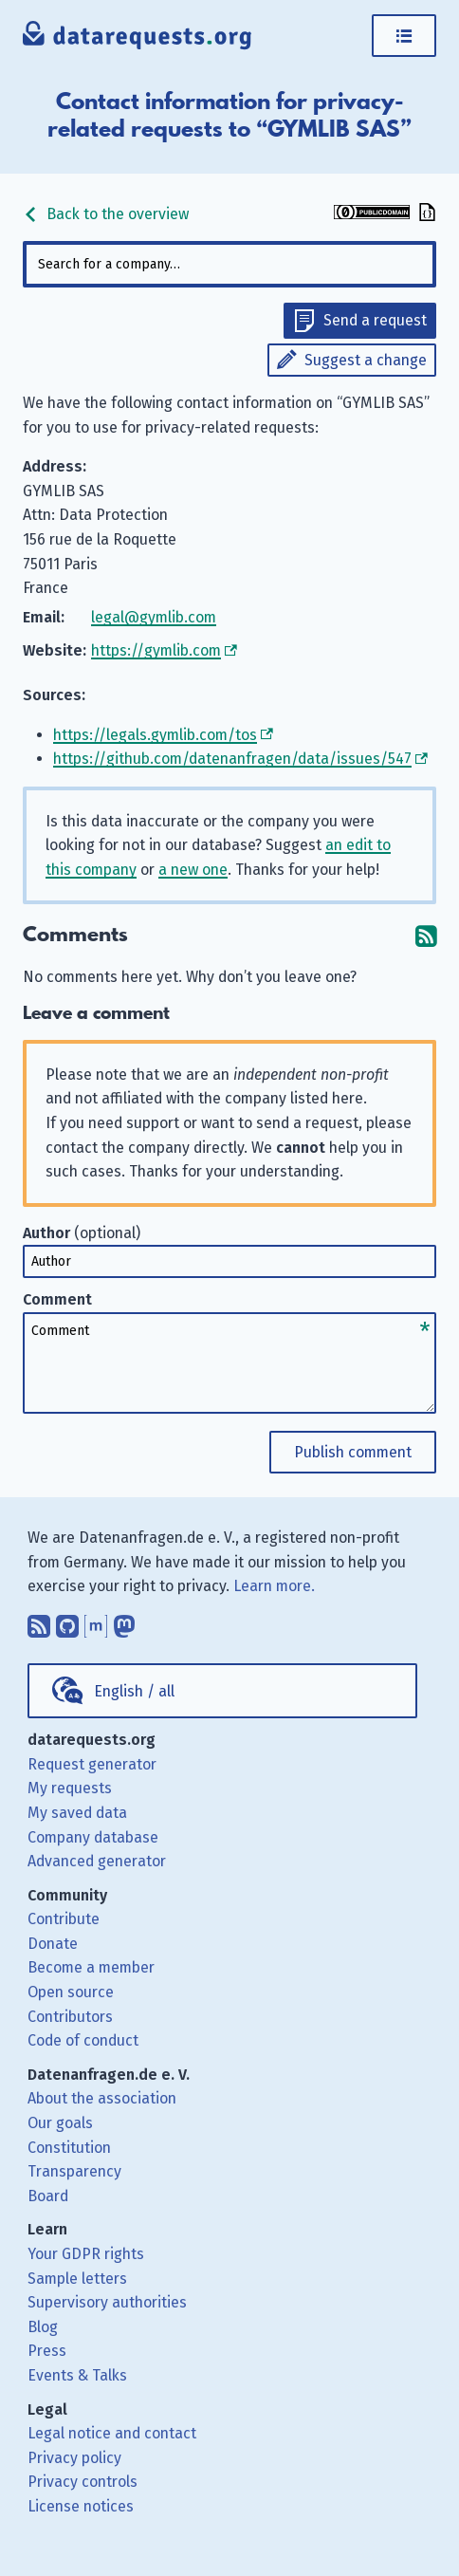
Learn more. (274, 1586)
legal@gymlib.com (153, 617)
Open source (71, 1992)
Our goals (60, 2123)
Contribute (64, 1919)
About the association (102, 2098)
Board (48, 2196)
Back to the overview (106, 214)
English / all (134, 1691)
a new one (193, 870)
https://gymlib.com (156, 650)
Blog (43, 2327)
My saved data (77, 1813)
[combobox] (229, 264)
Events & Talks (77, 2375)
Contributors (70, 2017)
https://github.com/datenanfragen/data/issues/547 (232, 759)
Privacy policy (74, 2458)
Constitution (69, 2148)
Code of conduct (83, 2040)
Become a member (91, 1967)
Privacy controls (83, 2482)
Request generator (92, 1764)
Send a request (375, 320)
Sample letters (77, 2279)
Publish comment (353, 1452)
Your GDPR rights (86, 2254)
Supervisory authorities (107, 2302)
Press (47, 2351)
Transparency (74, 2171)
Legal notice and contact (112, 2433)
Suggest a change (365, 360)
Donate (53, 1944)
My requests (70, 1788)
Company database (93, 1837)
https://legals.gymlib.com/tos (155, 735)
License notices (81, 2506)
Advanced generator (97, 1861)
